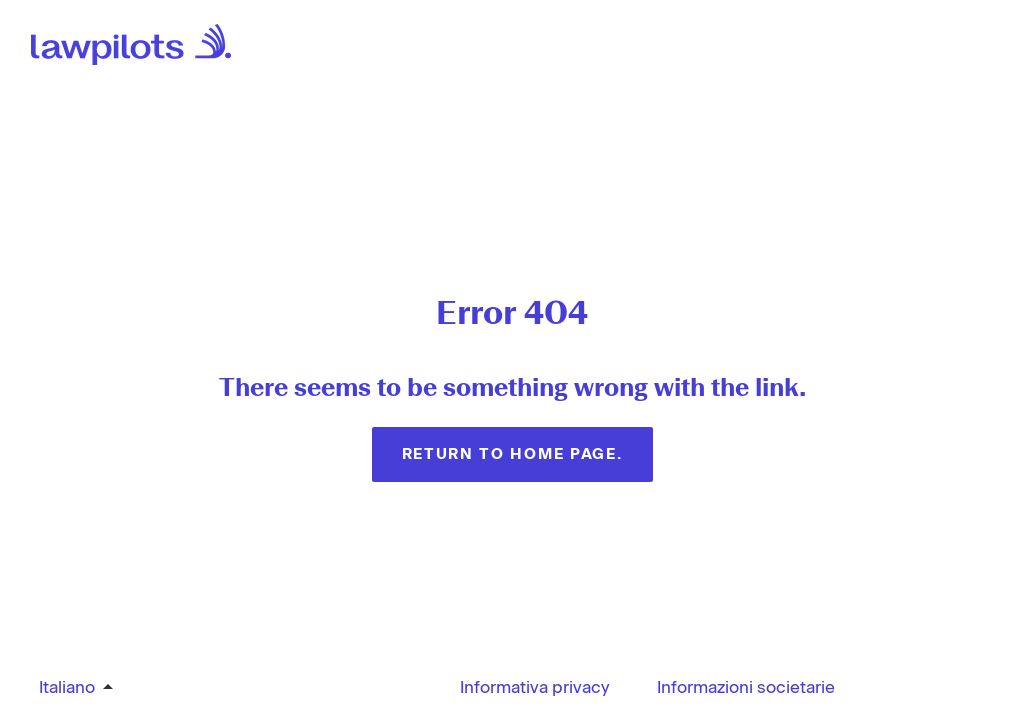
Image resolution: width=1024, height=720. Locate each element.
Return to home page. (512, 454)
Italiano (67, 687)
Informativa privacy (534, 687)
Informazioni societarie (746, 687)
